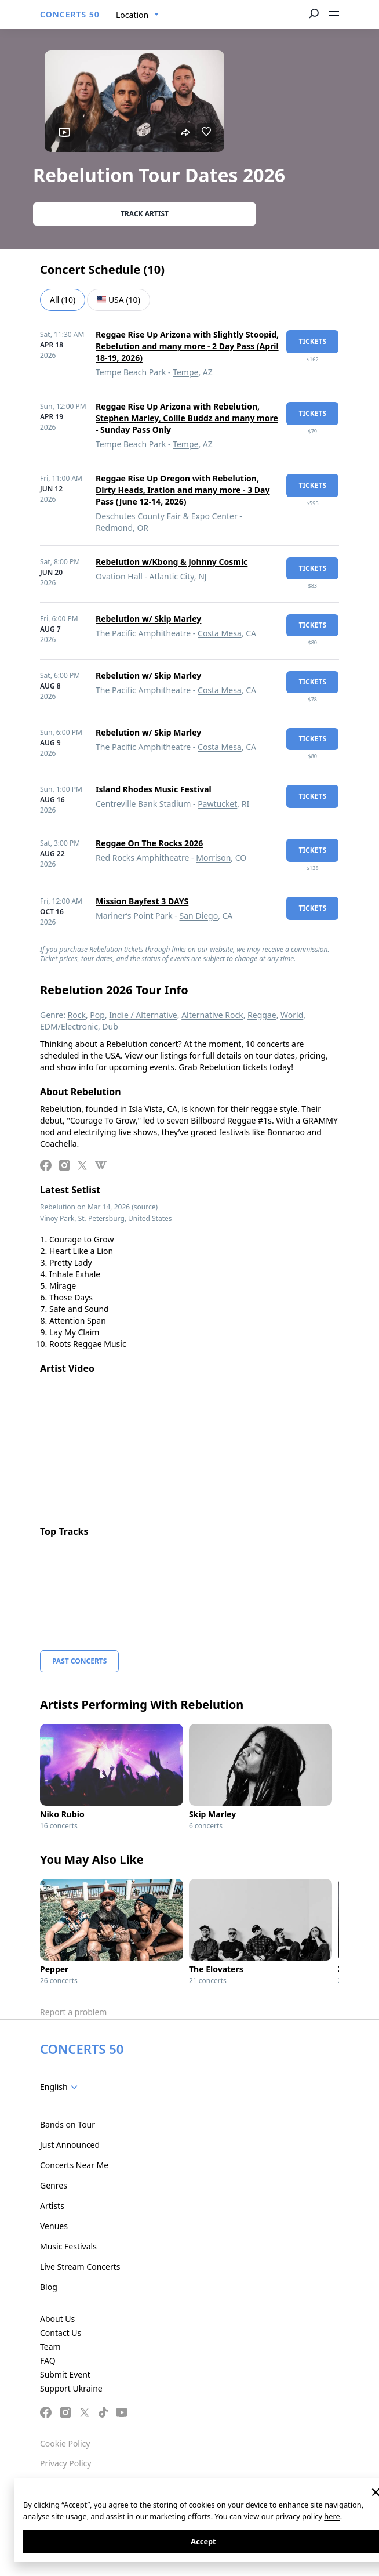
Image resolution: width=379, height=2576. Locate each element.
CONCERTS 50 (70, 14)
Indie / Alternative (143, 1014)
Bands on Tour (67, 2124)
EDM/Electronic (69, 1026)
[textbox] (61, 2087)
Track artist (145, 214)
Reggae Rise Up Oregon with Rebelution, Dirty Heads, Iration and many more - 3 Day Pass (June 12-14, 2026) (182, 490)
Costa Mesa (220, 633)
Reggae (261, 1014)
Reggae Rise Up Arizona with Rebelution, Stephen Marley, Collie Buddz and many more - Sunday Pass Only (187, 418)
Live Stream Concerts (80, 2266)
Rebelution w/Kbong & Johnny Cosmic (171, 561)
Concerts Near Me (74, 2165)
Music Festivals (68, 2246)
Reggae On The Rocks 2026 (149, 843)
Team (50, 2346)
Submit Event (65, 2374)
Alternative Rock (212, 1014)
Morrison (213, 857)
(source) (145, 1207)
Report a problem (73, 2011)
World (291, 1014)
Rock (77, 1014)
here (332, 2516)
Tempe (185, 372)
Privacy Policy (65, 2463)
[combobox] (138, 15)
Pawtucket (217, 803)
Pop (97, 1014)
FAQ (48, 2360)
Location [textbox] (132, 14)
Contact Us (60, 2332)
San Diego (198, 915)
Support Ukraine (71, 2388)
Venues (54, 2225)
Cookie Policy (65, 2443)
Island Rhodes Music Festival (154, 789)
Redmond (114, 527)
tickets (312, 341)
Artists (52, 2205)
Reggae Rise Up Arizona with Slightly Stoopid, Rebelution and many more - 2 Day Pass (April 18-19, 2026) (187, 346)
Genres (53, 2185)
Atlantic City (172, 576)
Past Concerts (79, 1661)
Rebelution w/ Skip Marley (148, 618)
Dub (110, 1026)
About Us (57, 2318)
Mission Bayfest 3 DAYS (142, 901)
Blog (48, 2286)
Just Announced (70, 2144)
